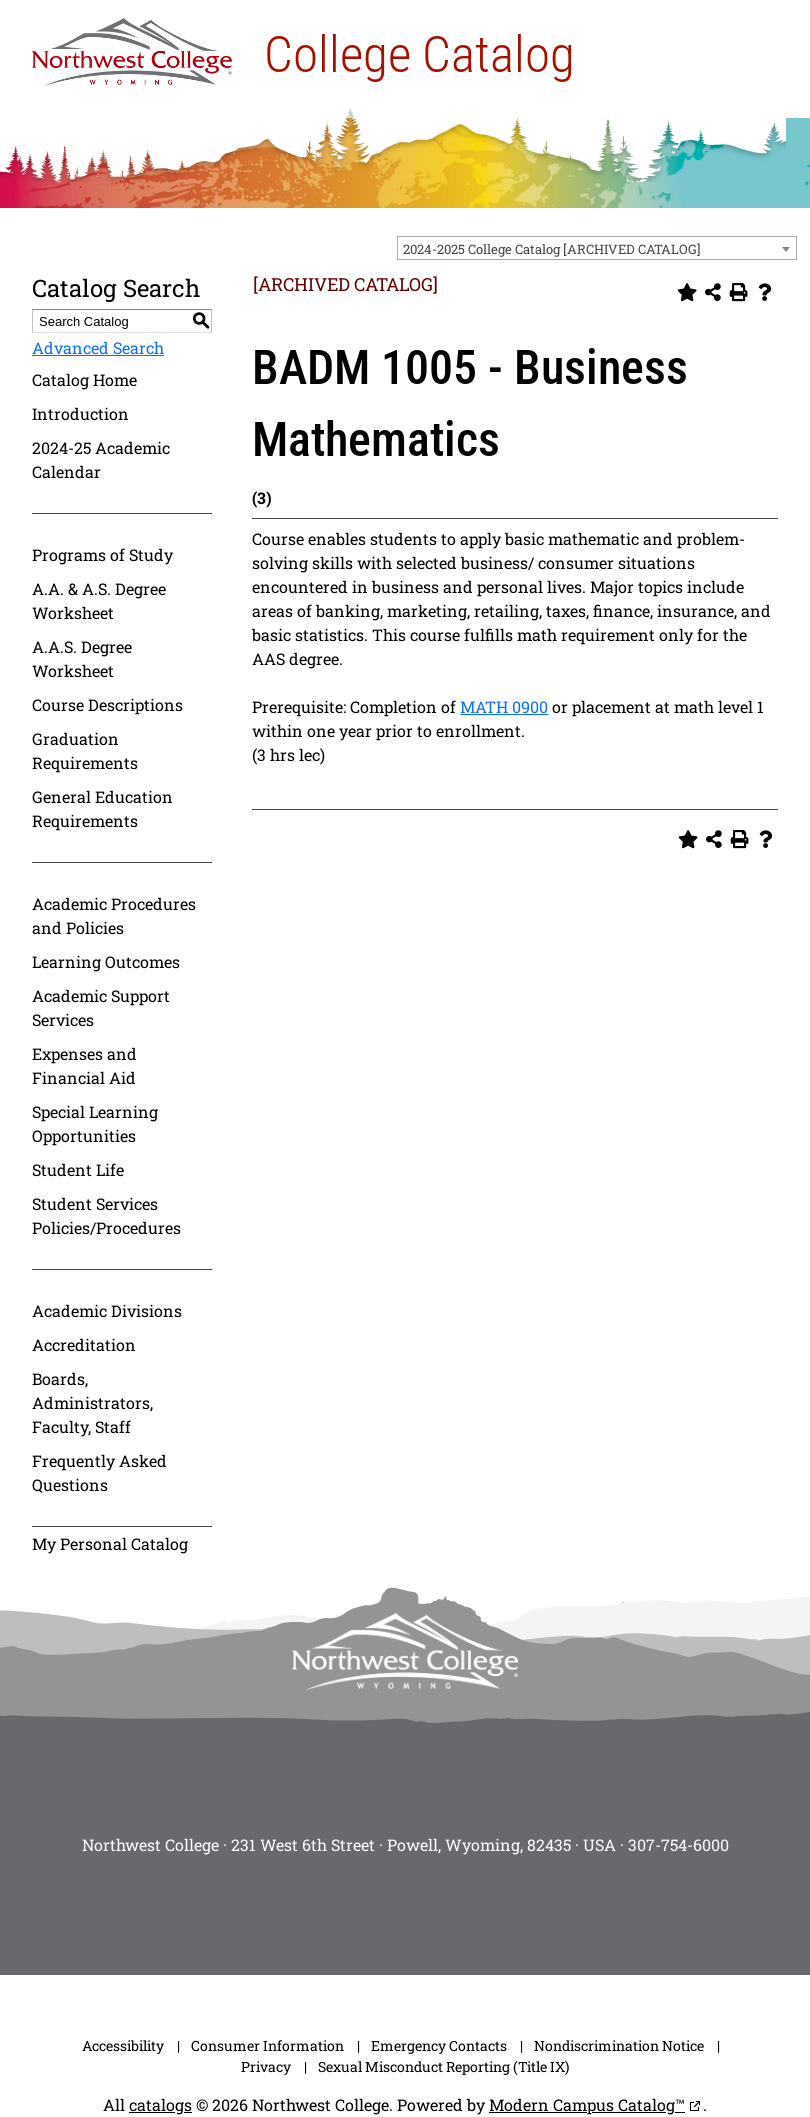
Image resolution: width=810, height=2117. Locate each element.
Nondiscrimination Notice (619, 2045)
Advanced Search (98, 347)
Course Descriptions (107, 704)
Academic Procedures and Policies (114, 915)
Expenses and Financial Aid (84, 1065)
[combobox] (597, 248)
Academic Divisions (107, 1310)
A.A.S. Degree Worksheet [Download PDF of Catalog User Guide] (82, 658)
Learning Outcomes (106, 961)
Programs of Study (102, 554)
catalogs (160, 2104)
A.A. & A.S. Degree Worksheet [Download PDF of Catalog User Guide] (99, 600)
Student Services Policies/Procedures (106, 1215)
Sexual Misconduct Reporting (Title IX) (443, 2066)
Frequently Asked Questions (99, 1472)
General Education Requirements (102, 808)
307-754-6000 (678, 1844)
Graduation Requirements (85, 750)
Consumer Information (267, 2045)
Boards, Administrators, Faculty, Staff (92, 1402)
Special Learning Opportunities (95, 1123)
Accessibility (123, 2045)
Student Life (78, 1169)
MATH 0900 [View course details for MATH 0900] (504, 706)
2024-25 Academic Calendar (101, 459)
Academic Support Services (101, 1007)
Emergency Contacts (439, 2045)
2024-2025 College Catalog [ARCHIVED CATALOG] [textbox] (552, 249)
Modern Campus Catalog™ (587, 2104)
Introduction (80, 413)
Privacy (266, 2066)
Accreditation (84, 1344)
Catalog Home (84, 379)
